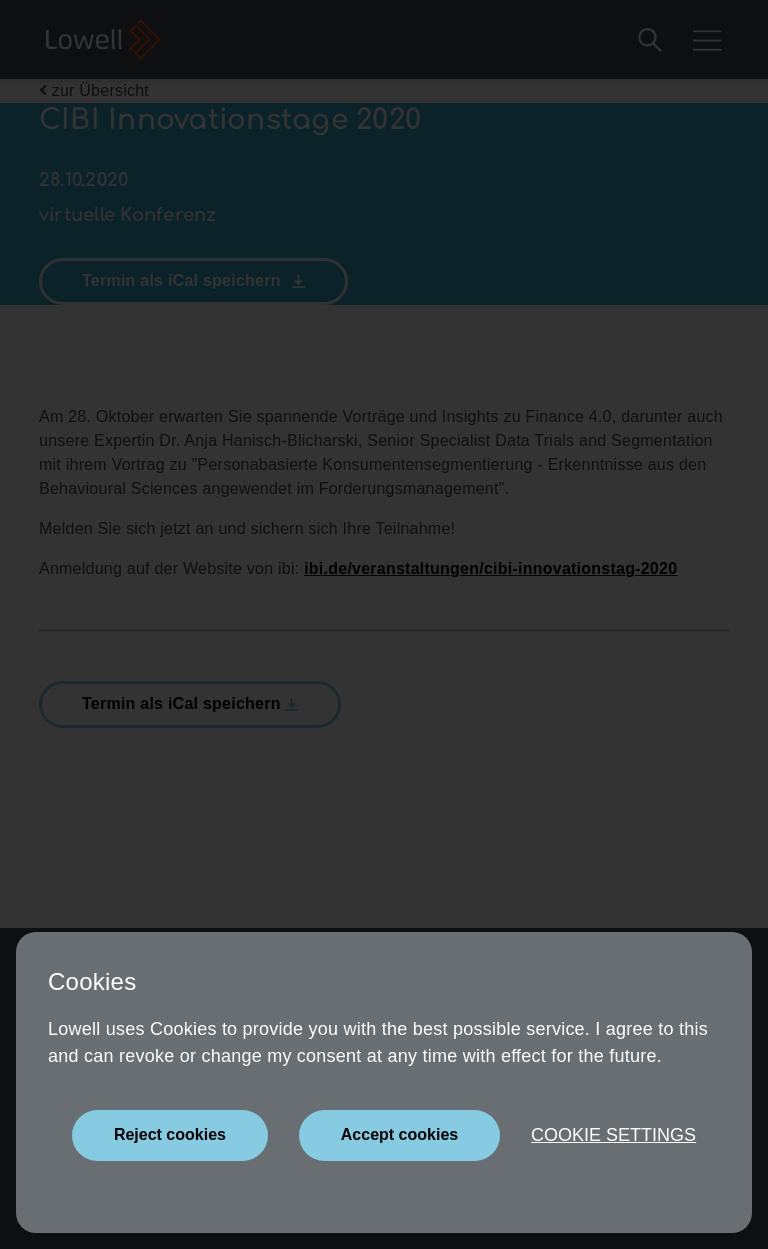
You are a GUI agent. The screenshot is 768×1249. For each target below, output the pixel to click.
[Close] (170, 1135)
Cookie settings (613, 1135)
